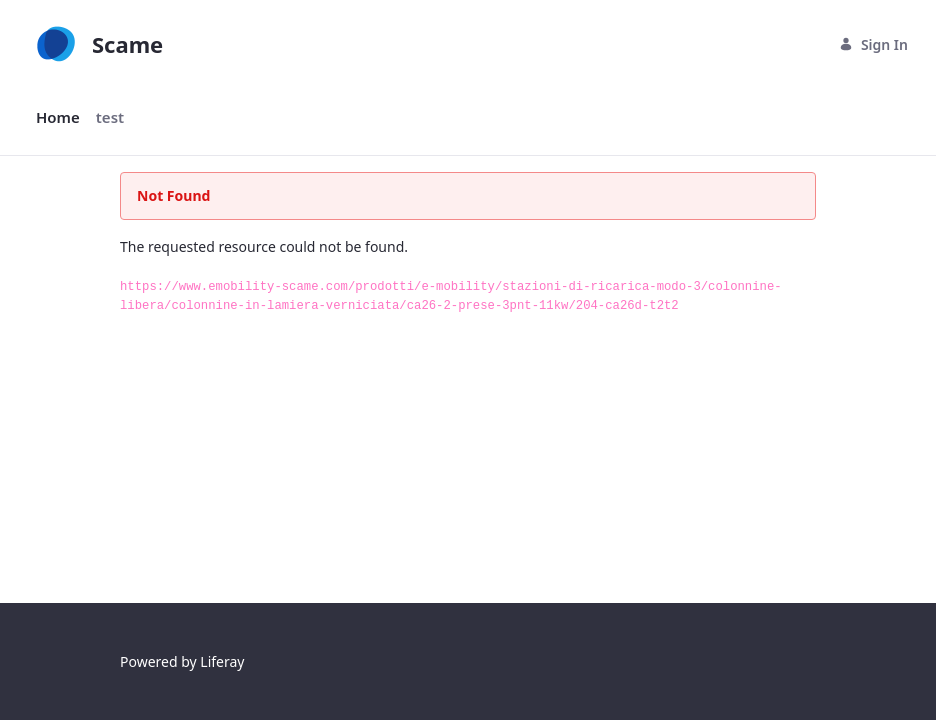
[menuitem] (58, 117)
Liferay (222, 661)
